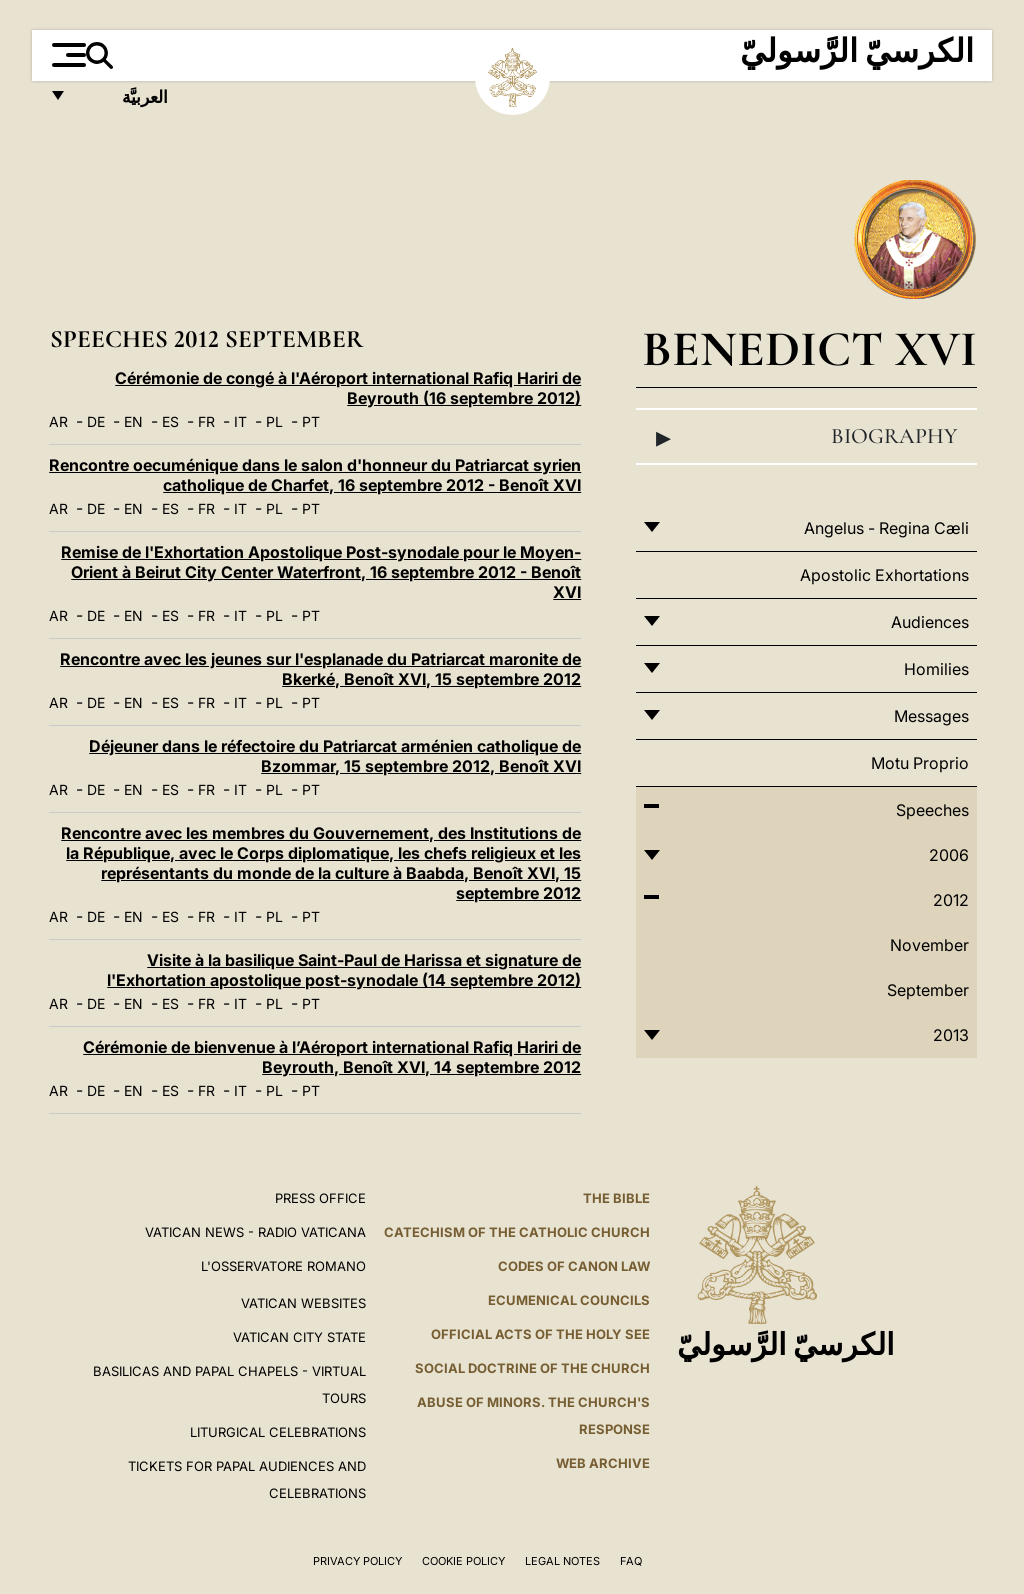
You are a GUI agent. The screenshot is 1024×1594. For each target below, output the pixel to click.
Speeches (932, 810)
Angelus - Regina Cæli (886, 528)
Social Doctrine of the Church (532, 1368)
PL (274, 421)
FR (206, 421)
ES (170, 421)
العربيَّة (123, 102)
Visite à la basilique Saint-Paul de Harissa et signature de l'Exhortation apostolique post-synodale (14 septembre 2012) (344, 970)
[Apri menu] (66, 55)
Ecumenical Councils (569, 1300)
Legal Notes (562, 1561)
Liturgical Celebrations (278, 1432)
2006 (949, 855)
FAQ (631, 1561)
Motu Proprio (920, 763)
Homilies (936, 669)
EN (133, 421)
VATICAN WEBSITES (303, 1303)
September (928, 990)
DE (96, 421)
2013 (951, 1035)
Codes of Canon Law (574, 1266)
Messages (931, 716)
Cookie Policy (463, 1561)
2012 (951, 900)
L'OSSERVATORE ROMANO (283, 1266)
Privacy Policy (357, 1561)
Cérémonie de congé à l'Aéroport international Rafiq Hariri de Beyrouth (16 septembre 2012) (348, 388)
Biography (806, 437)
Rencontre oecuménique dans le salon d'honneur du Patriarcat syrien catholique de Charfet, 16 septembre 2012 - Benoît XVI (315, 475)
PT (311, 421)
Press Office (320, 1198)
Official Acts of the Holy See (540, 1334)
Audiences (930, 622)
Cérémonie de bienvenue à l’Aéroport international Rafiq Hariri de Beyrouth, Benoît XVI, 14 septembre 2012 (332, 1057)
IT (240, 421)
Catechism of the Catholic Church (517, 1232)
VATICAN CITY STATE (299, 1337)
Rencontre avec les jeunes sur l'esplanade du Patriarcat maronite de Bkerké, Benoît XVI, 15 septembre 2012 (320, 669)
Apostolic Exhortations (884, 575)
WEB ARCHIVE (603, 1463)
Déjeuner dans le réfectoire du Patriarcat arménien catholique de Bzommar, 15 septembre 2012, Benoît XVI (335, 756)
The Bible (616, 1198)
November (929, 945)
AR (58, 421)
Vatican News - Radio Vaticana (255, 1232)
